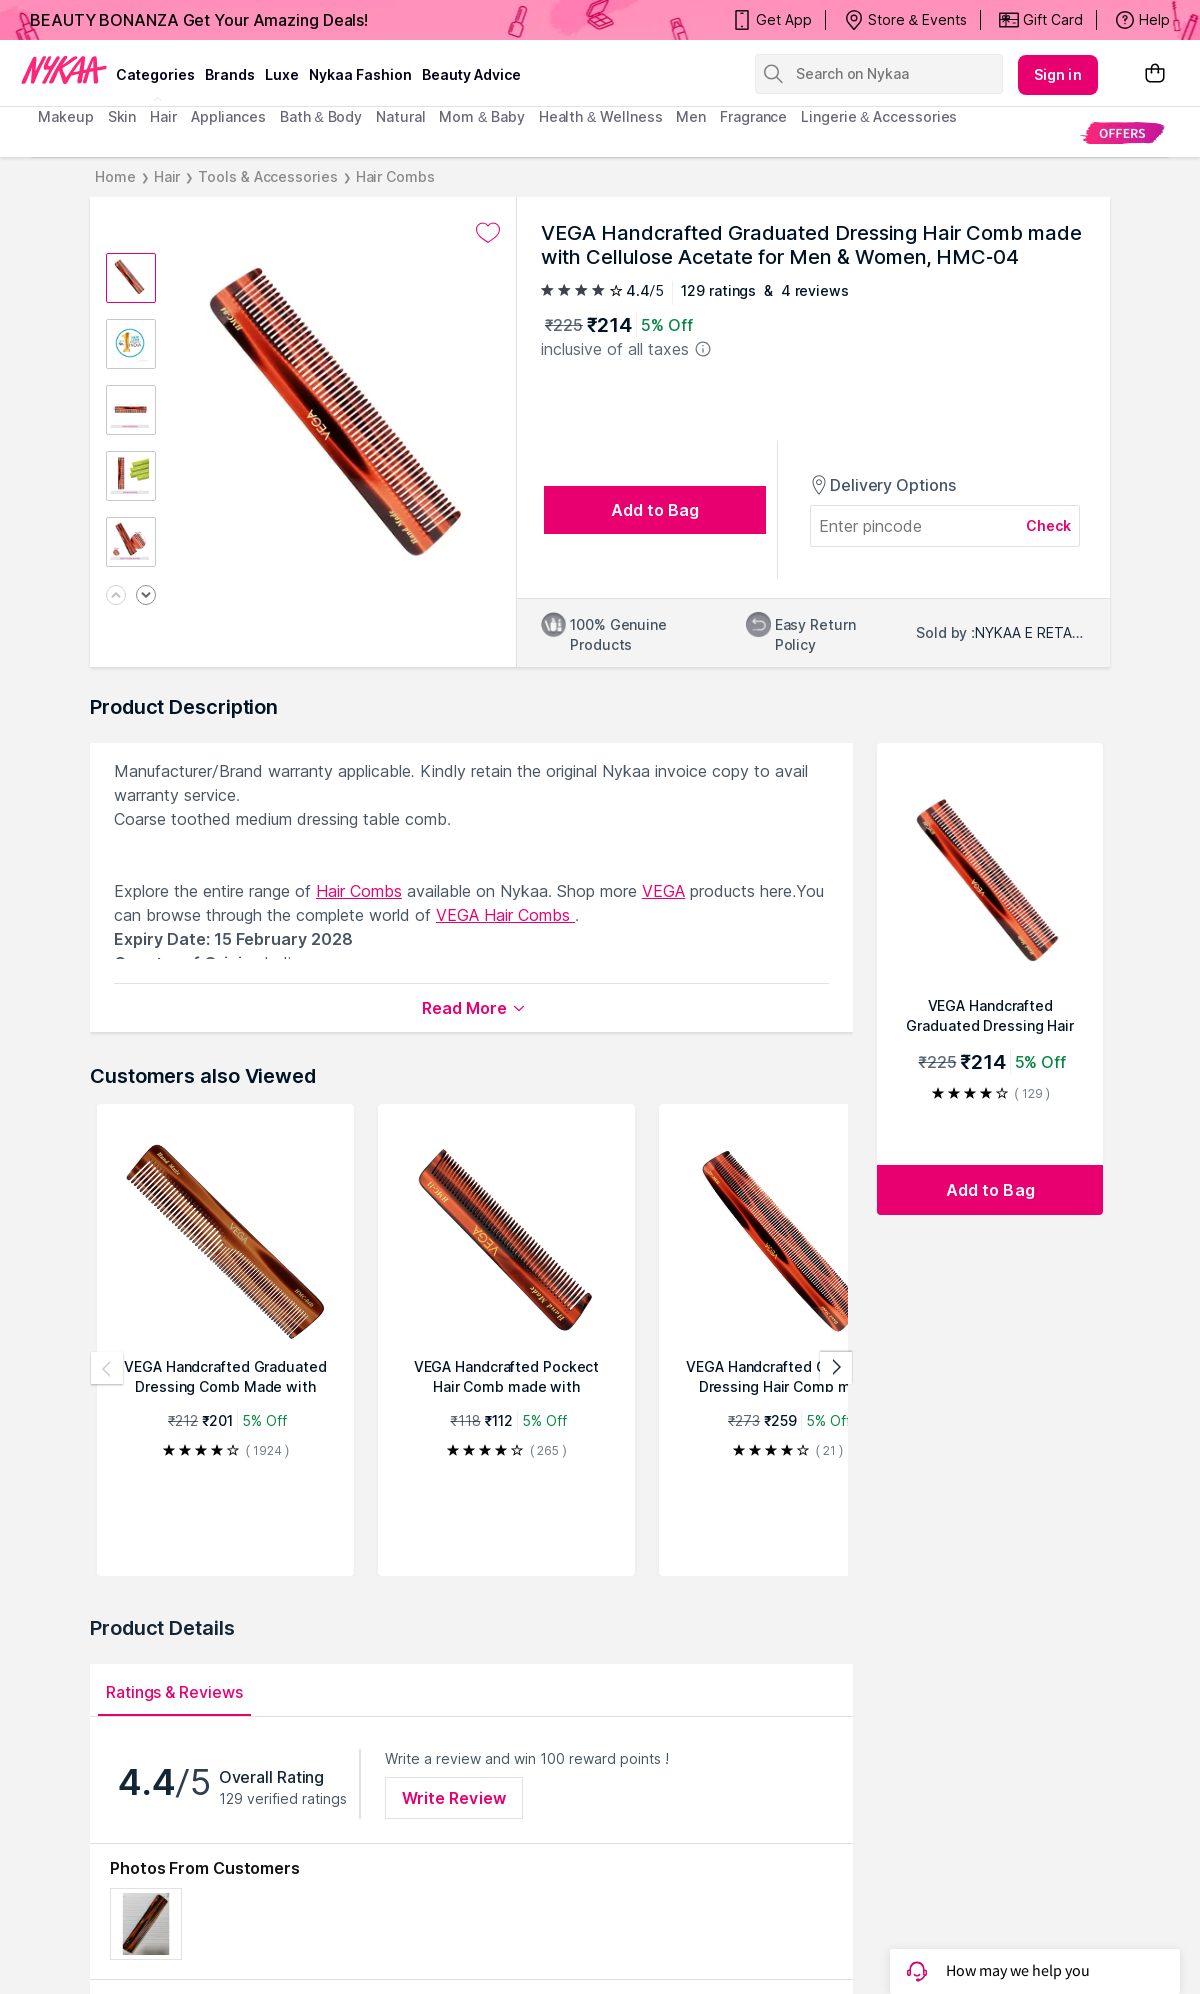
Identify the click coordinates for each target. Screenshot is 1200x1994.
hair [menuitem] (163, 116)
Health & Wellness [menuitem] (601, 116)
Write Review (454, 1798)
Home (115, 176)
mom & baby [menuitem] (481, 116)
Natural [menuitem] (400, 116)
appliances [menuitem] (228, 116)
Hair (167, 176)
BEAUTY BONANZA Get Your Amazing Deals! (199, 20)
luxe (282, 74)
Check (1049, 525)
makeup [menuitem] (65, 116)
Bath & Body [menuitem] (321, 116)
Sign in (1058, 74)
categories (155, 74)
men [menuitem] (691, 116)
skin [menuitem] (122, 116)
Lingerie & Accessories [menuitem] (879, 116)
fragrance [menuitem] (753, 116)
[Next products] (836, 1368)
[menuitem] (1122, 132)
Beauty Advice (471, 74)
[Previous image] (116, 596)
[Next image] (146, 596)
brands (230, 74)
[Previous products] (107, 1368)
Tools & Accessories (267, 176)
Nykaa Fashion (360, 74)
